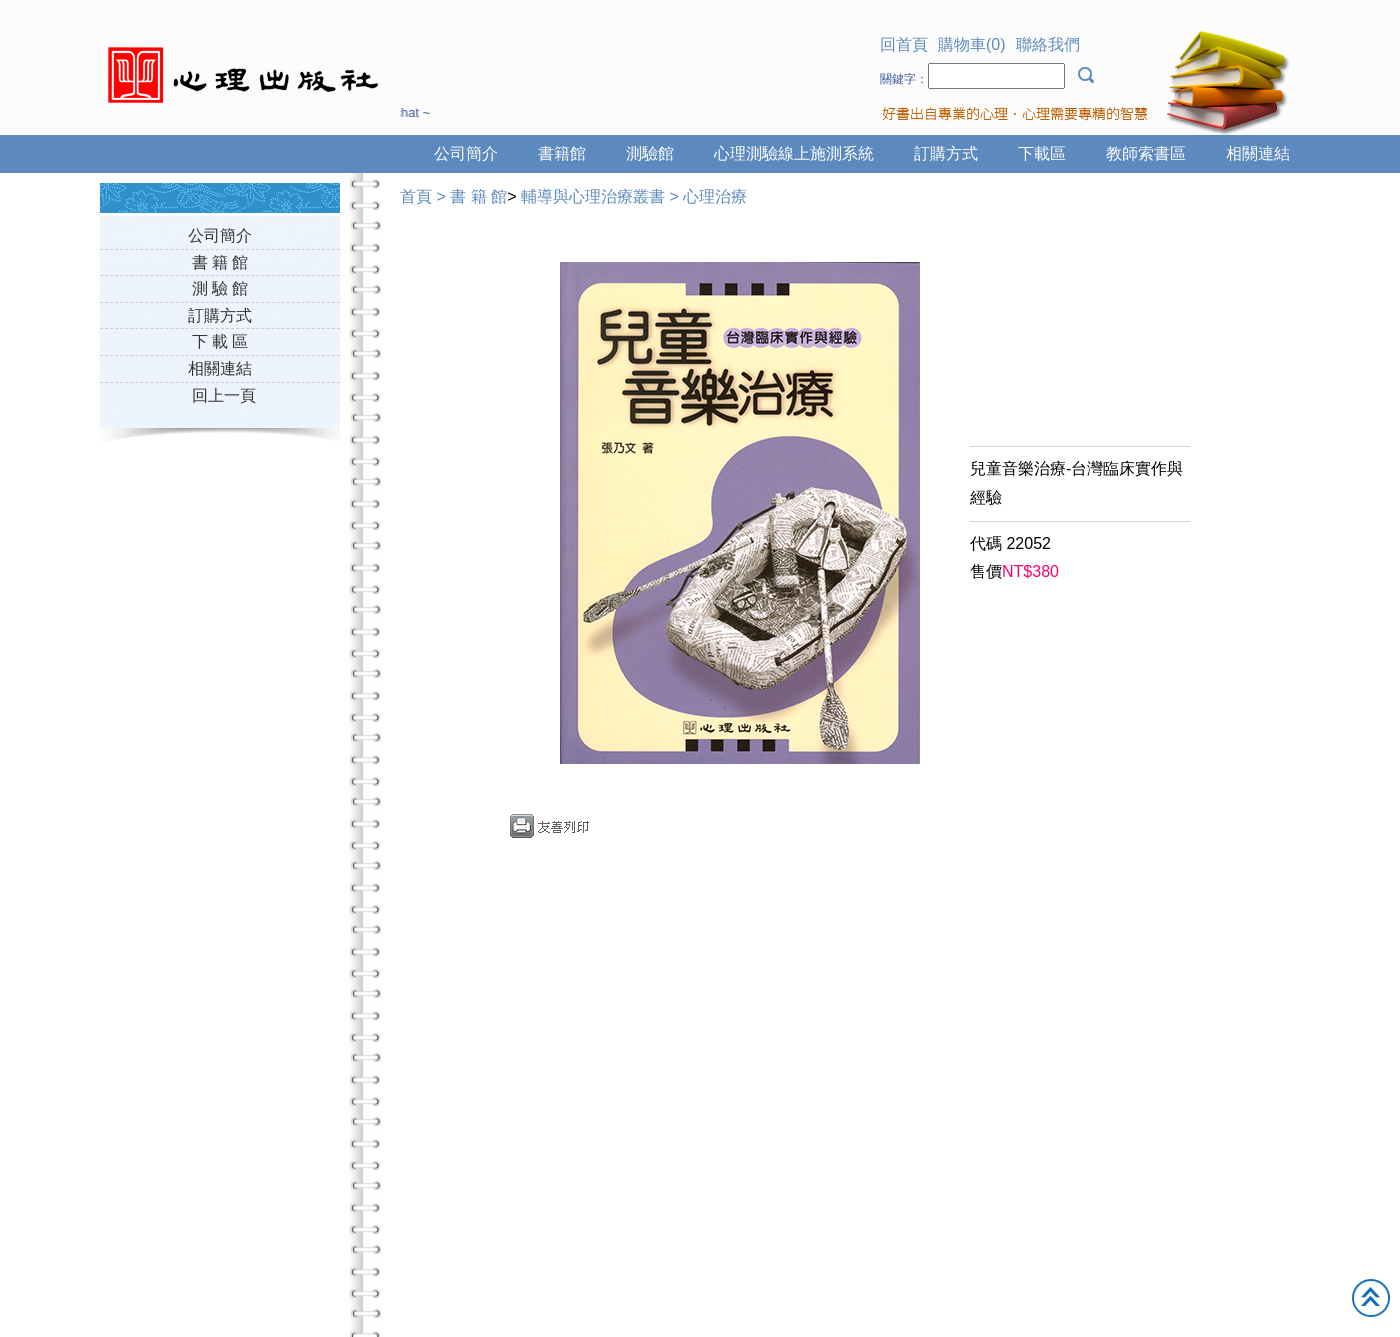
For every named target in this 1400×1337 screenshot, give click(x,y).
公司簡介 (466, 153)
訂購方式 (946, 153)
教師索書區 (1146, 153)
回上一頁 (224, 395)
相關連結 (1258, 153)
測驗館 (650, 153)
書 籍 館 (220, 262)
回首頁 (904, 44)
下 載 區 (220, 341)
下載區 (1042, 153)
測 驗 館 (220, 288)
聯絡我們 (1048, 44)
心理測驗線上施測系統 (794, 153)
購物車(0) (972, 44)
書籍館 (562, 153)
